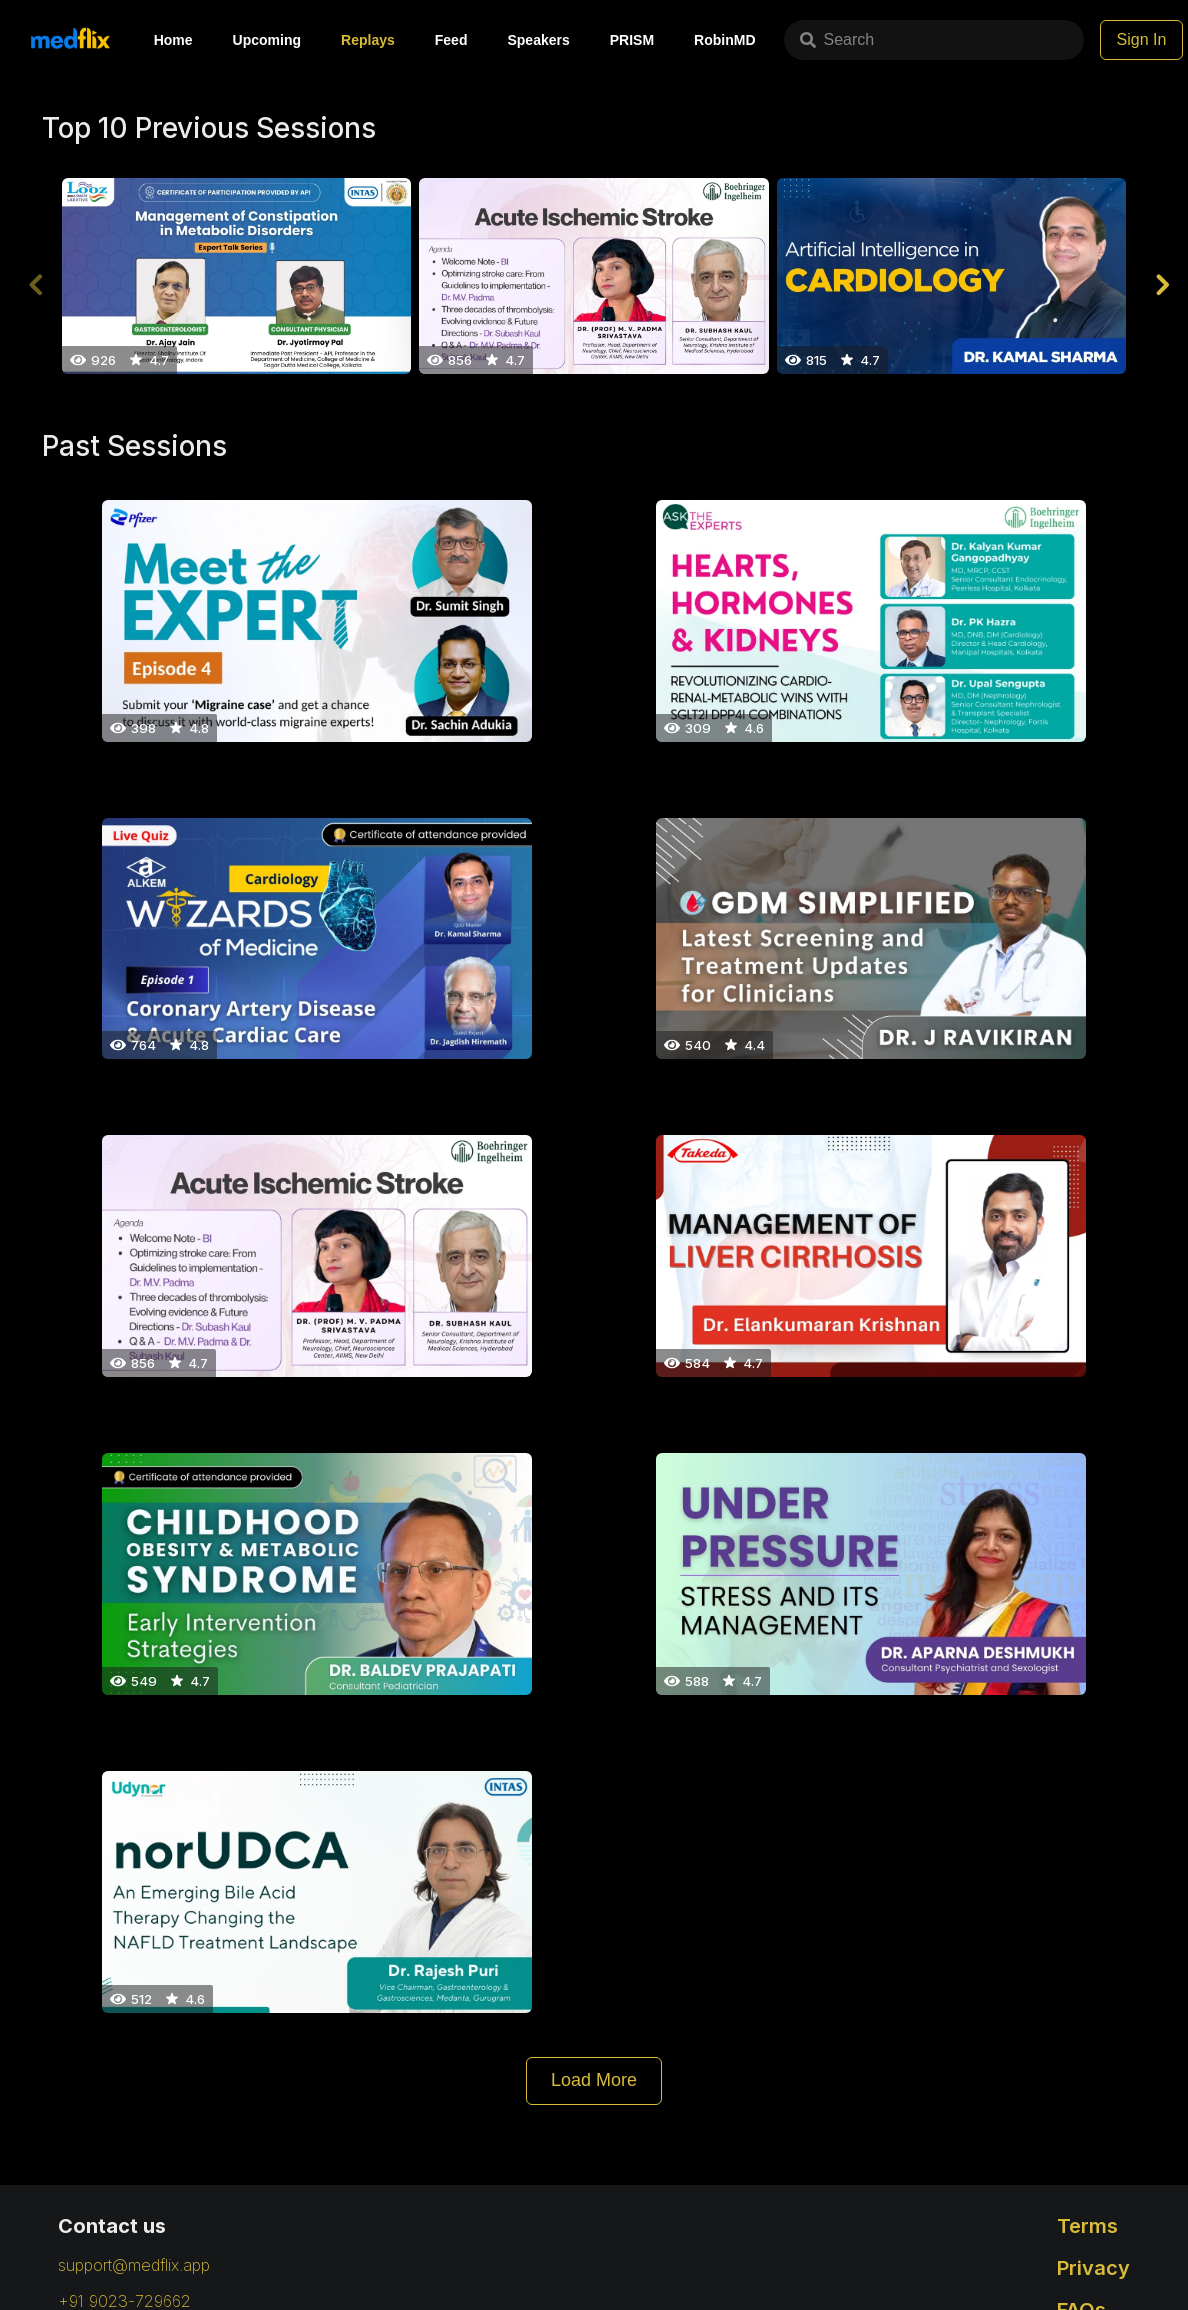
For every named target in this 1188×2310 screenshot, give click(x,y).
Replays (368, 40)
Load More (594, 2080)
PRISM (632, 40)
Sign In (1142, 39)
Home (173, 40)
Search (837, 39)
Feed (451, 40)
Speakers (538, 40)
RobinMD (724, 40)
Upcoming (267, 40)
